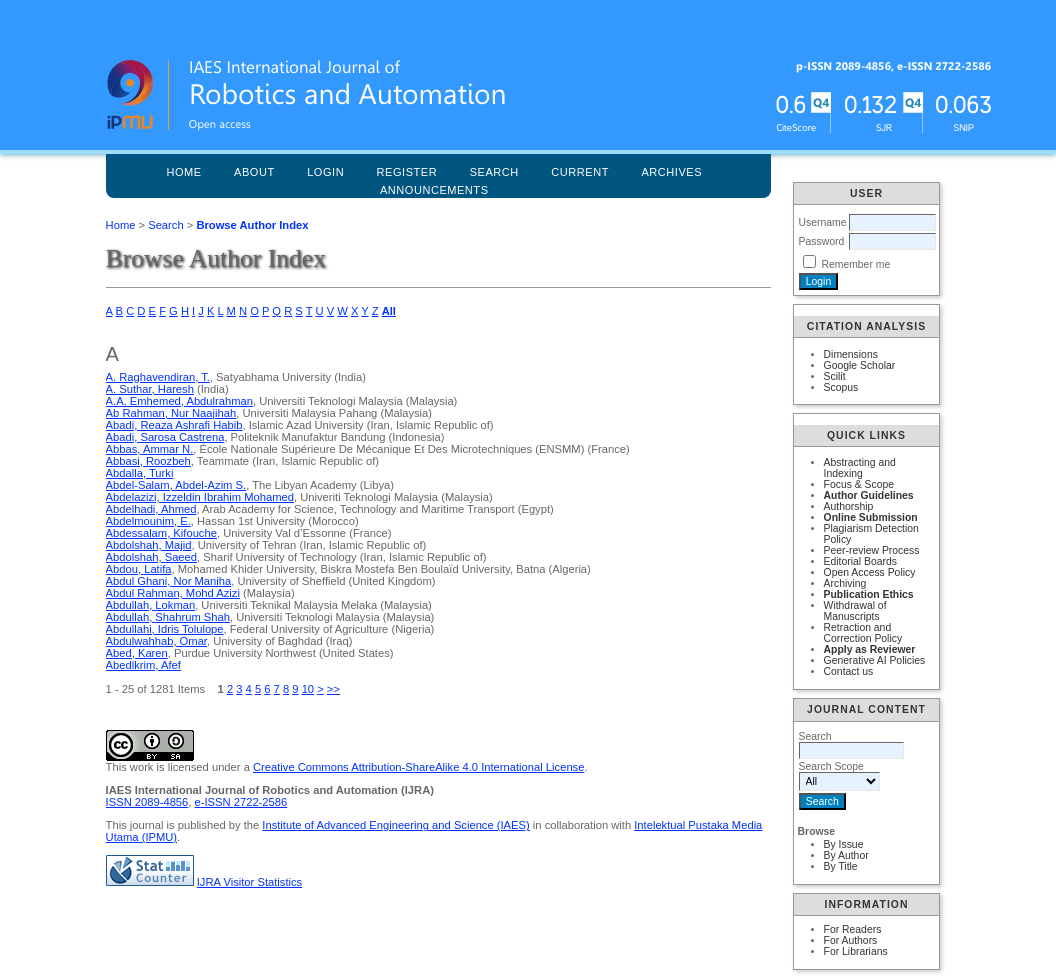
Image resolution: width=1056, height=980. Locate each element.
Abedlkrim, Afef (143, 665)
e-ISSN (241, 802)
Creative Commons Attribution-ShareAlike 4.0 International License (418, 767)
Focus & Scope (859, 484)
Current (580, 172)
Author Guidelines (869, 495)
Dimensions (851, 354)
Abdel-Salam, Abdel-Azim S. (176, 485)
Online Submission (871, 517)
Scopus (841, 387)
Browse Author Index (252, 225)
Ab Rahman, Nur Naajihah (171, 413)
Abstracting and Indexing (860, 468)
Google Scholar (860, 365)
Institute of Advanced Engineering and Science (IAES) (395, 825)
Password (822, 241)
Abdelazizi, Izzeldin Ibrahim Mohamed (200, 497)
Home (183, 172)
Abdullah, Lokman (151, 605)
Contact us (849, 671)
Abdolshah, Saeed (151, 557)
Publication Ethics (869, 594)
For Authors (851, 940)
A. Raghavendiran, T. (158, 377)
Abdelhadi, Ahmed (151, 509)
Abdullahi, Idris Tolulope (165, 629)
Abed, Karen (137, 653)
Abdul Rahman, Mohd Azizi (173, 593)
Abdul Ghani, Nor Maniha (169, 581)
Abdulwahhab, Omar (156, 641)
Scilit (835, 376)
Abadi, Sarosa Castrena (165, 437)
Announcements (434, 190)
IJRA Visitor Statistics (249, 882)
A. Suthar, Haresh (150, 389)
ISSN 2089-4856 (147, 802)
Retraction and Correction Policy (863, 633)
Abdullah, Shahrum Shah (168, 617)
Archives (671, 172)
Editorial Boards (860, 561)
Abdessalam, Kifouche (161, 533)
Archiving (845, 583)
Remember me (855, 264)
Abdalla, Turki (140, 473)
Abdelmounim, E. (148, 521)
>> (333, 689)
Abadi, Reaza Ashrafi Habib (174, 425)
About (254, 172)
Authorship (849, 506)
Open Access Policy (870, 572)
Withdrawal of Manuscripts (855, 611)
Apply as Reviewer (870, 649)
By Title (841, 866)
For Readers (853, 929)
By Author (846, 855)
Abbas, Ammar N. (150, 449)
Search (165, 225)
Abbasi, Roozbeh (148, 461)
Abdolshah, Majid (149, 545)
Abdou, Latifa (139, 569)
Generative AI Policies (875, 660)
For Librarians (856, 951)
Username (823, 222)
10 (308, 689)
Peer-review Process (872, 550)
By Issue (844, 844)
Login (325, 172)
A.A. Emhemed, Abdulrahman (179, 401)
